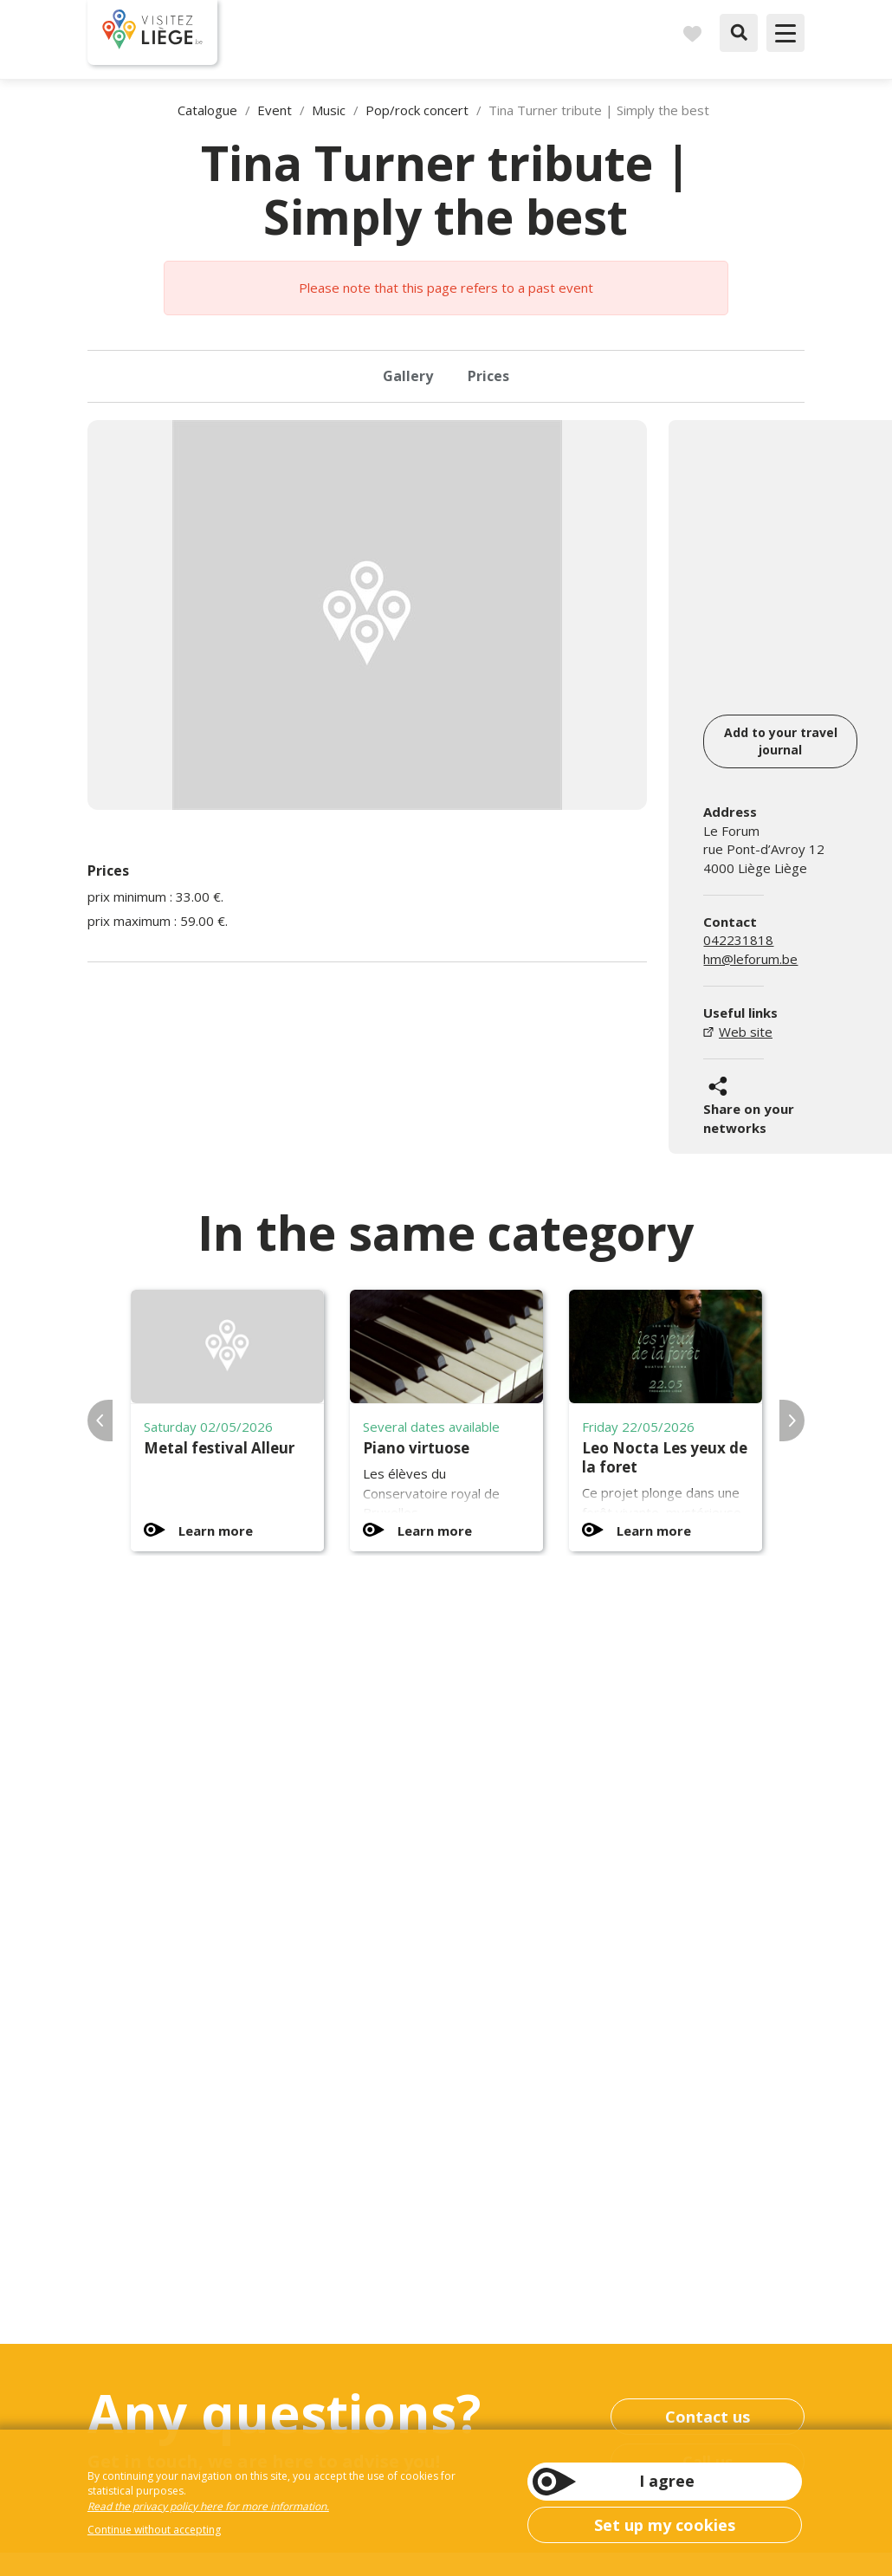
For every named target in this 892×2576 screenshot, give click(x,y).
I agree (667, 2480)
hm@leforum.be (750, 959)
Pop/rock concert (417, 110)
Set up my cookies (664, 2525)
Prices (488, 375)
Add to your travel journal (780, 741)
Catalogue (207, 110)
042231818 (738, 939)
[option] (367, 615)
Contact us (707, 2416)
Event (274, 110)
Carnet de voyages (692, 33)
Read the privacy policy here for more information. (208, 2506)
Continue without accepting (154, 2529)
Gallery (408, 375)
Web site (745, 1031)
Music (329, 110)
